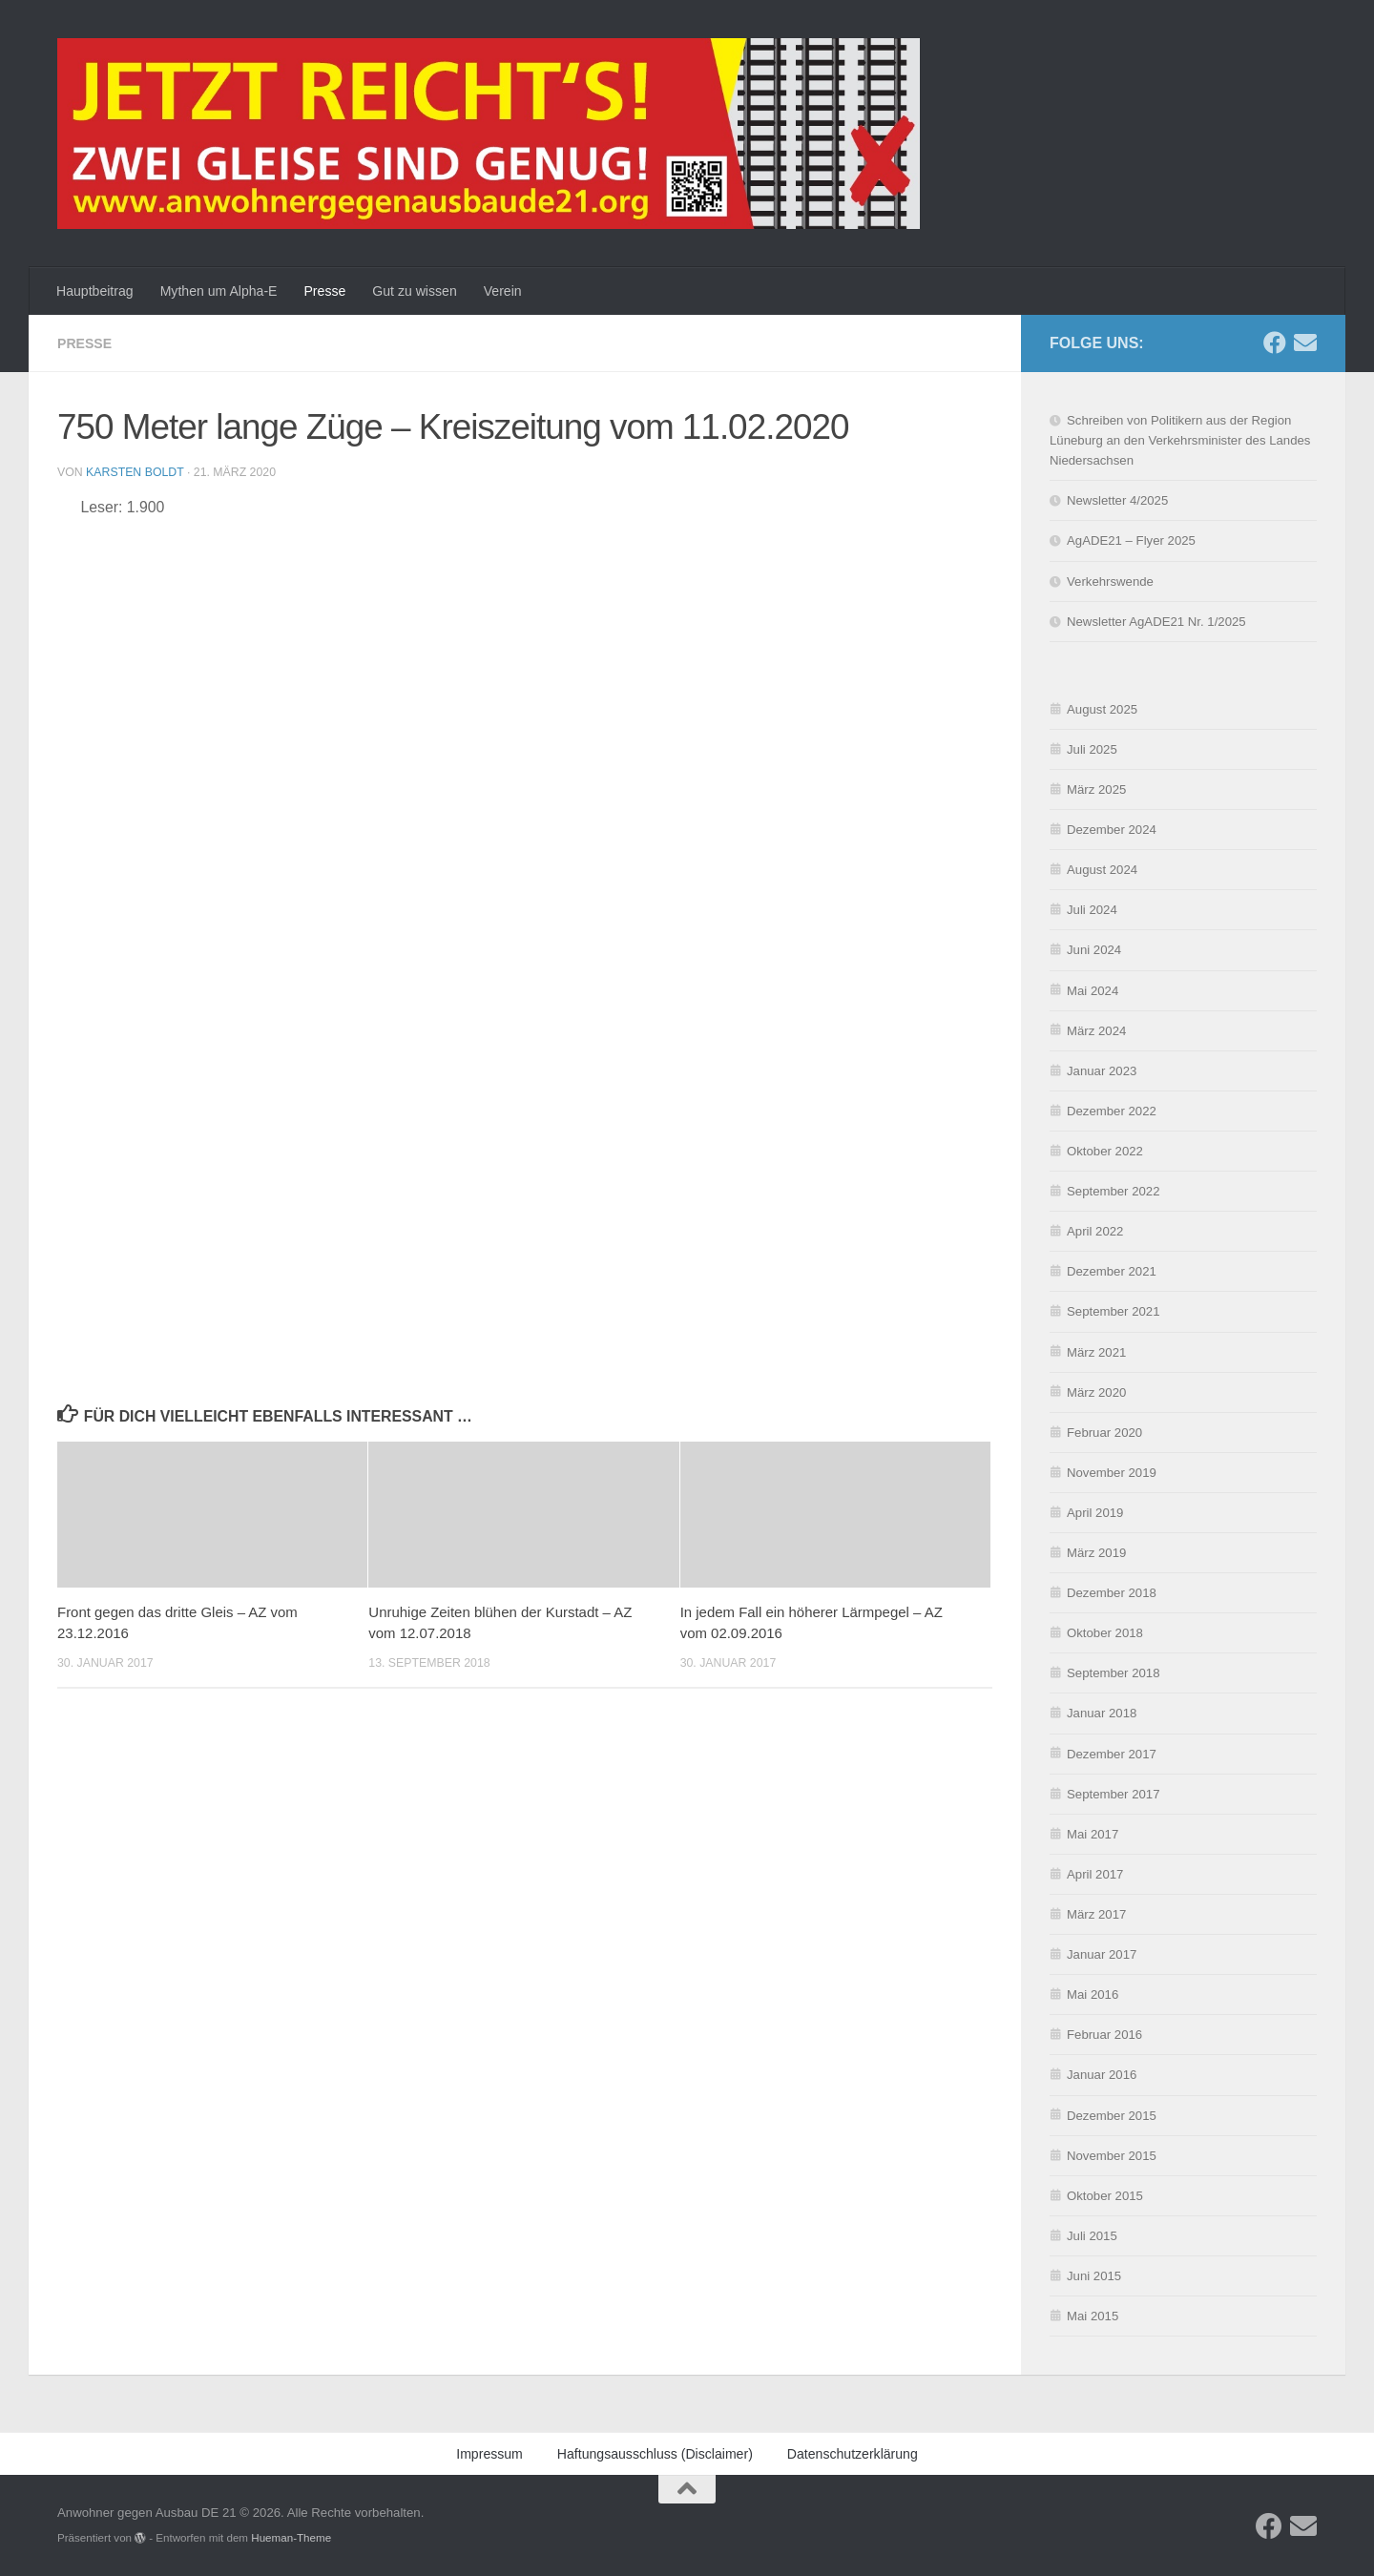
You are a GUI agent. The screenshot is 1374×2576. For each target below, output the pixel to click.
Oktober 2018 (1105, 1633)
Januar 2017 (1101, 1954)
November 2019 (1111, 1472)
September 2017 (1113, 1794)
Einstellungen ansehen (1262, 2509)
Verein (503, 291)
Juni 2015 (1094, 2276)
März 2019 (1096, 1553)
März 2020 (1096, 1392)
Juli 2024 (1092, 910)
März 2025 (1096, 789)
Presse (324, 291)
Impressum (1179, 2551)
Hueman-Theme (291, 2537)
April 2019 (1095, 1513)
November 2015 (1111, 2156)
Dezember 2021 (1111, 1271)
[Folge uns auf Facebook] (1274, 342)
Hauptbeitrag (95, 291)
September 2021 (1113, 1311)
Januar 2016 (1101, 2074)
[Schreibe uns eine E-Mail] (1305, 342)
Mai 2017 (1092, 1834)
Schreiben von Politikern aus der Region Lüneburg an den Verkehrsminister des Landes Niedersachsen (1180, 440)
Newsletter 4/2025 (1117, 500)
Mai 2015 (1092, 2316)
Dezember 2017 (1111, 1754)
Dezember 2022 (1111, 1111)
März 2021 (1096, 1352)
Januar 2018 (1101, 1713)
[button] (1335, 2346)
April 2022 (1095, 1231)
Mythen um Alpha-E (219, 291)
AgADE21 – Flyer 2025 (1131, 540)
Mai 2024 (1092, 991)
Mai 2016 (1092, 1994)
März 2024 (1096, 1031)
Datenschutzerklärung (1085, 2551)
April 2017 (1095, 1874)
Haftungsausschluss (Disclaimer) (655, 2454)
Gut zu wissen (414, 291)
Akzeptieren (951, 2509)
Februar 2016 (1104, 2034)
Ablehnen (1100, 2509)
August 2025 (1102, 709)
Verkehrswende (1110, 581)
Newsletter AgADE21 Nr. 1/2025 (1156, 621)
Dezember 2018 (1111, 1593)
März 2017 (1096, 1914)
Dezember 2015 (1111, 2116)
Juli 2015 (1092, 2236)
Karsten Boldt (134, 472)
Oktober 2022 (1105, 1151)
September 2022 (1113, 1191)
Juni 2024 (1094, 950)
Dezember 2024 (1111, 829)
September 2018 (1113, 1673)
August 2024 (1102, 869)
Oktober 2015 (1105, 2196)
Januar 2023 (1101, 1071)
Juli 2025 (1092, 749)
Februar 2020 (1104, 1432)
